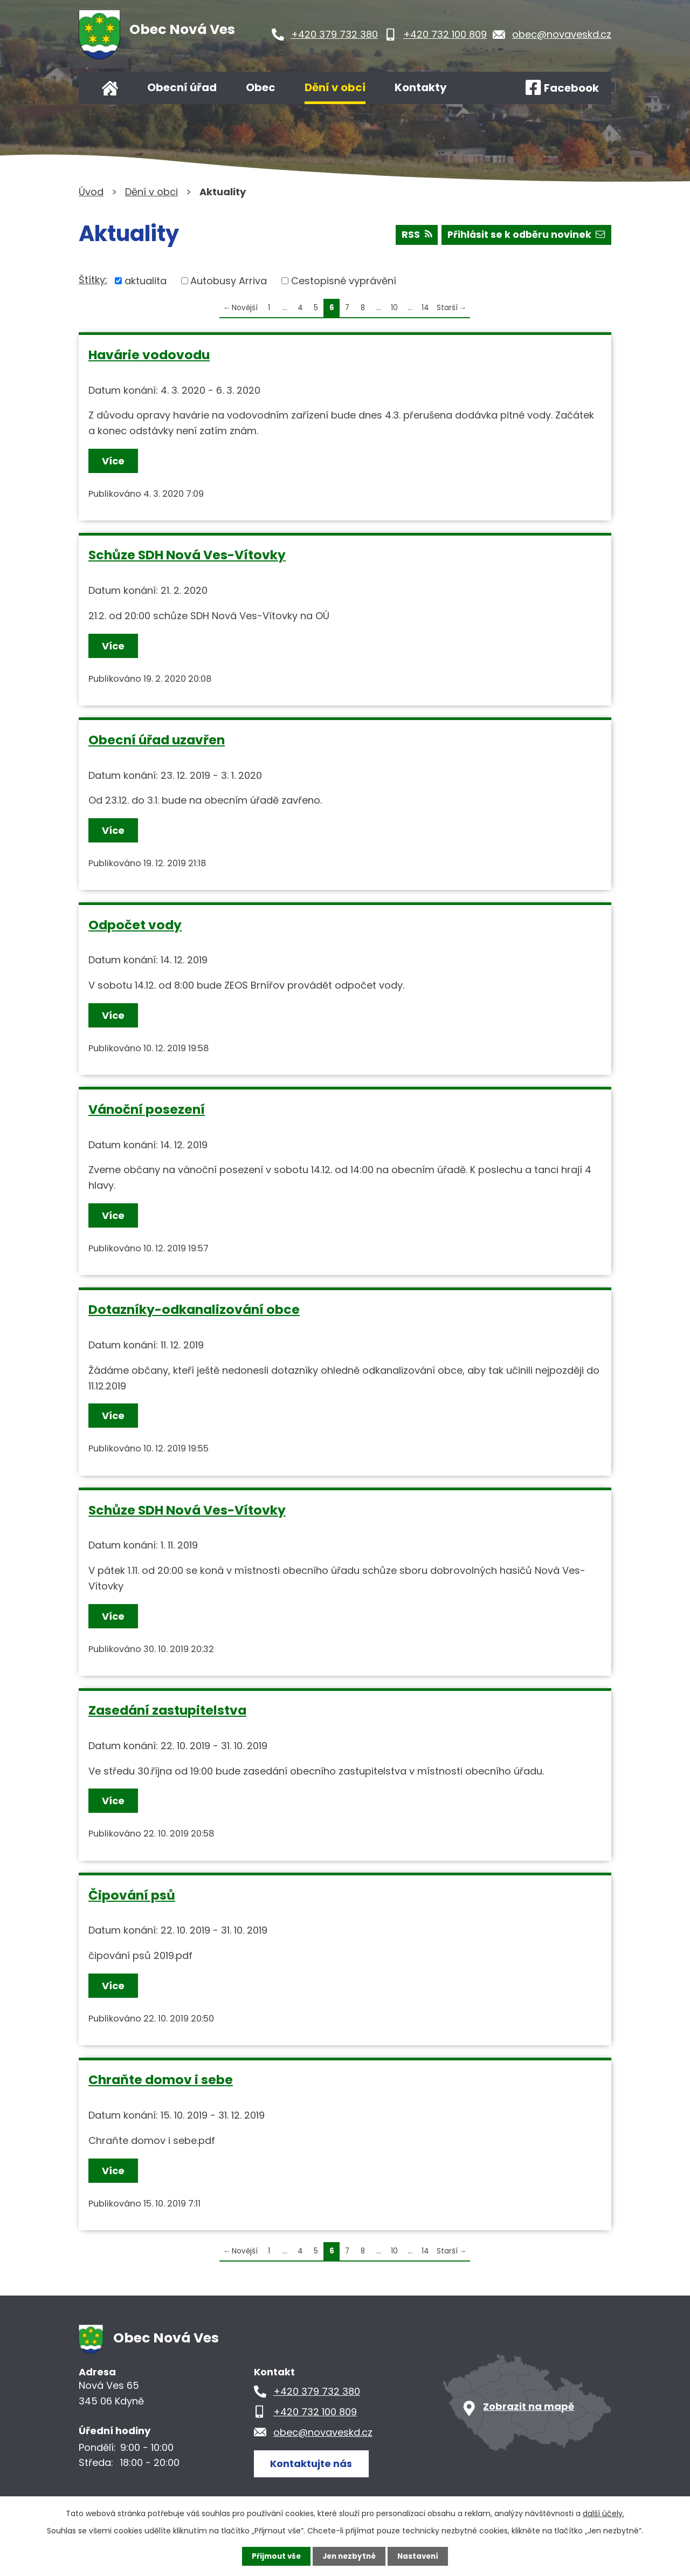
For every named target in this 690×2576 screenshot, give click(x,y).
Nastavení (420, 2556)
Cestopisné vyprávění (343, 280)
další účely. (603, 2513)
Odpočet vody (135, 925)
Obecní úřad (182, 87)
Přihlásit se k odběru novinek (525, 236)
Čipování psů (131, 1895)
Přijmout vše (273, 2556)
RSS (413, 236)
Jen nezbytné (349, 2556)
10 (394, 308)
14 (425, 308)
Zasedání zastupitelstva (167, 1710)
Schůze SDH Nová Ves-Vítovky (187, 555)
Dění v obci (335, 87)
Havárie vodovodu (149, 355)
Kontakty (421, 87)
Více (114, 461)
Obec (260, 87)
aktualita (146, 280)
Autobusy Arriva (228, 280)
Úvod (110, 88)
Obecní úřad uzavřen (156, 740)
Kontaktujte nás (313, 2463)
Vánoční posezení (146, 1109)
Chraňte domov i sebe (160, 2079)
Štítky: (93, 279)
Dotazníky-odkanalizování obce (194, 1309)
